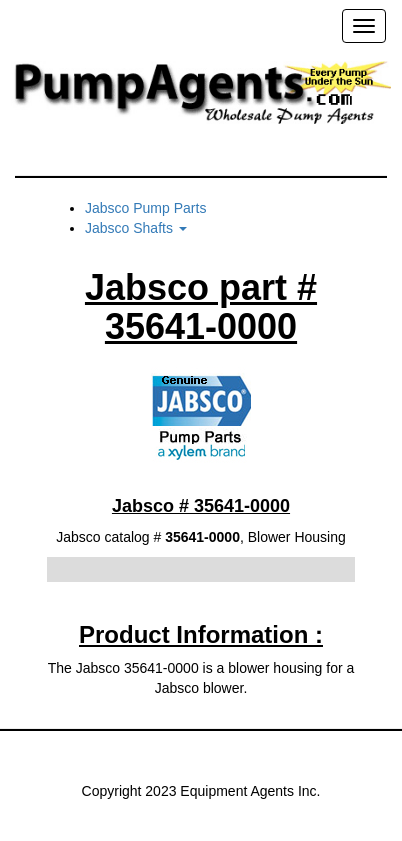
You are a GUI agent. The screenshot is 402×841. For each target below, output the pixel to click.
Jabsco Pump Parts (145, 208)
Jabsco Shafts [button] (136, 228)
